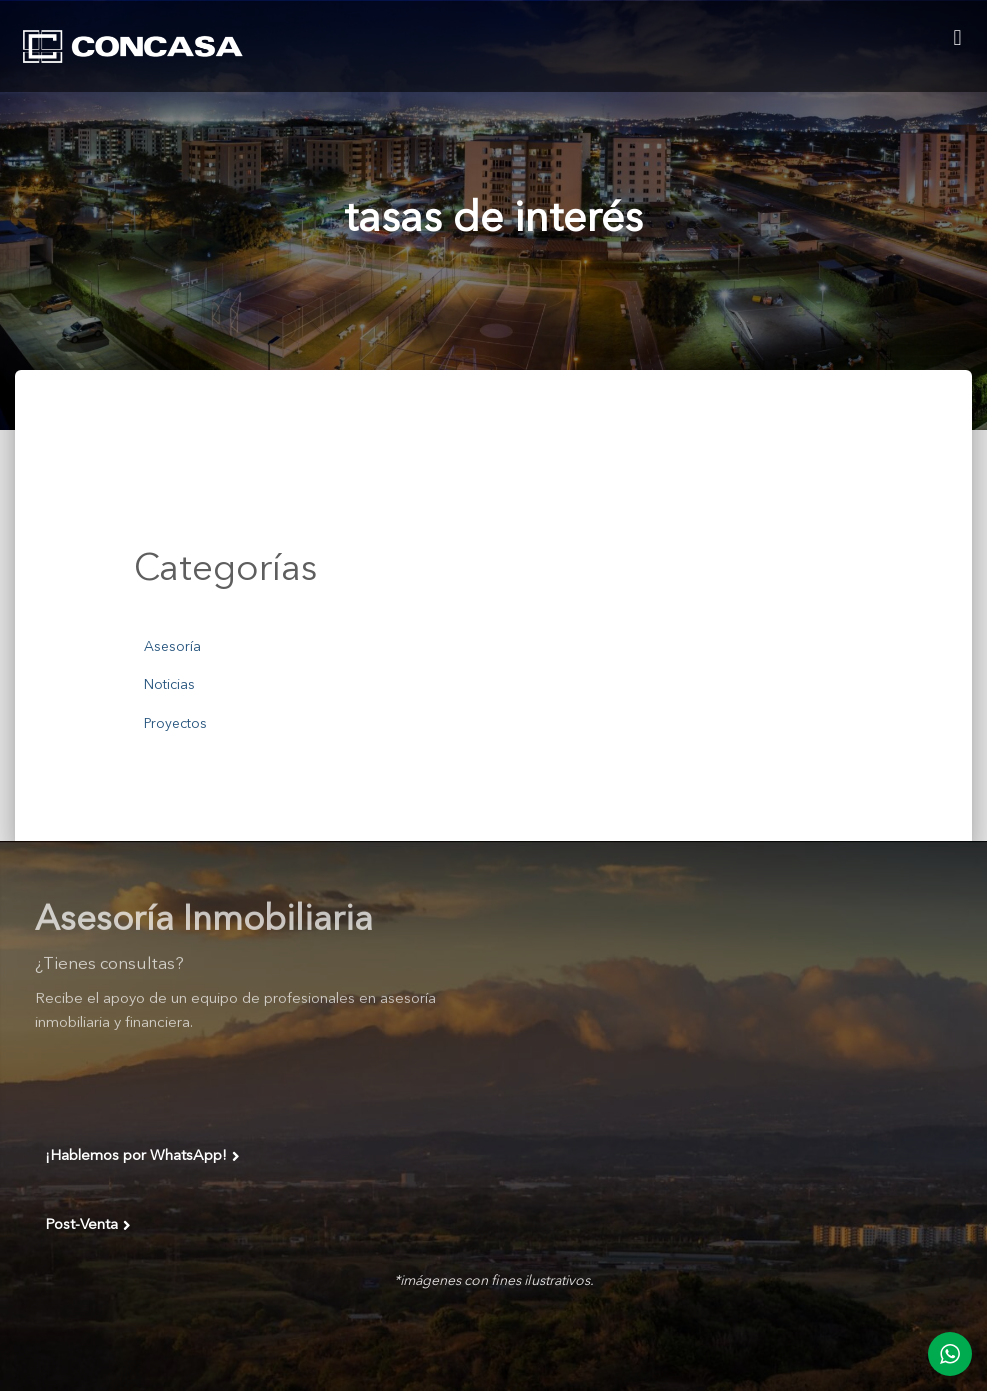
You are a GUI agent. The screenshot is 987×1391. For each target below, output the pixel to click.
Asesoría (172, 647)
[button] (957, 37)
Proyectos (175, 724)
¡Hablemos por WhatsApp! (142, 1157)
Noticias (169, 685)
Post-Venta (88, 1226)
